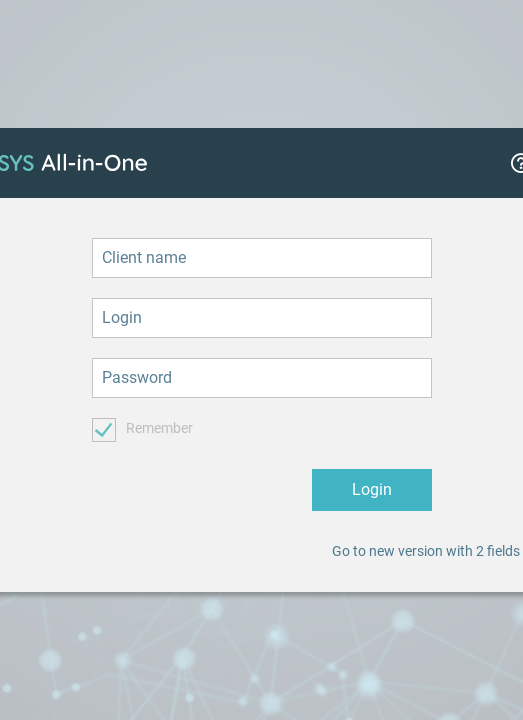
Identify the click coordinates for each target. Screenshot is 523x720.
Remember (159, 428)
